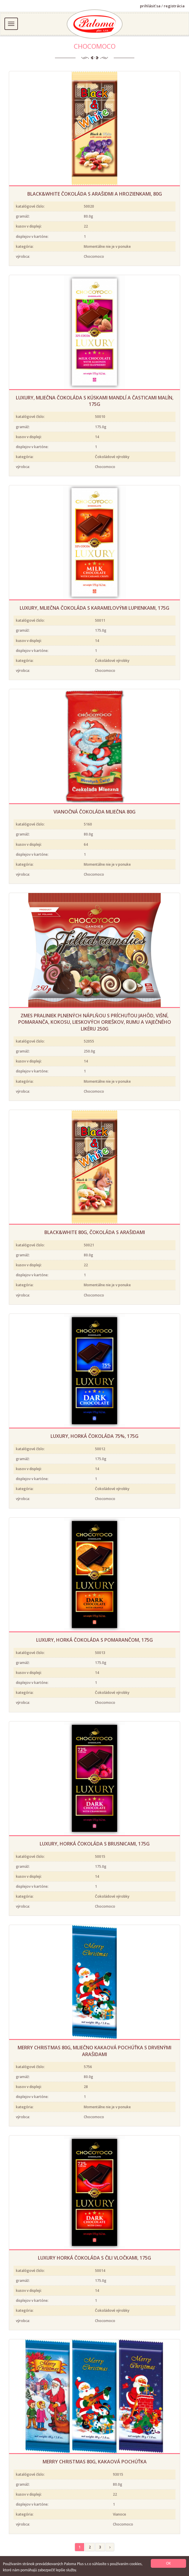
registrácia (174, 6)
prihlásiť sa (150, 6)
